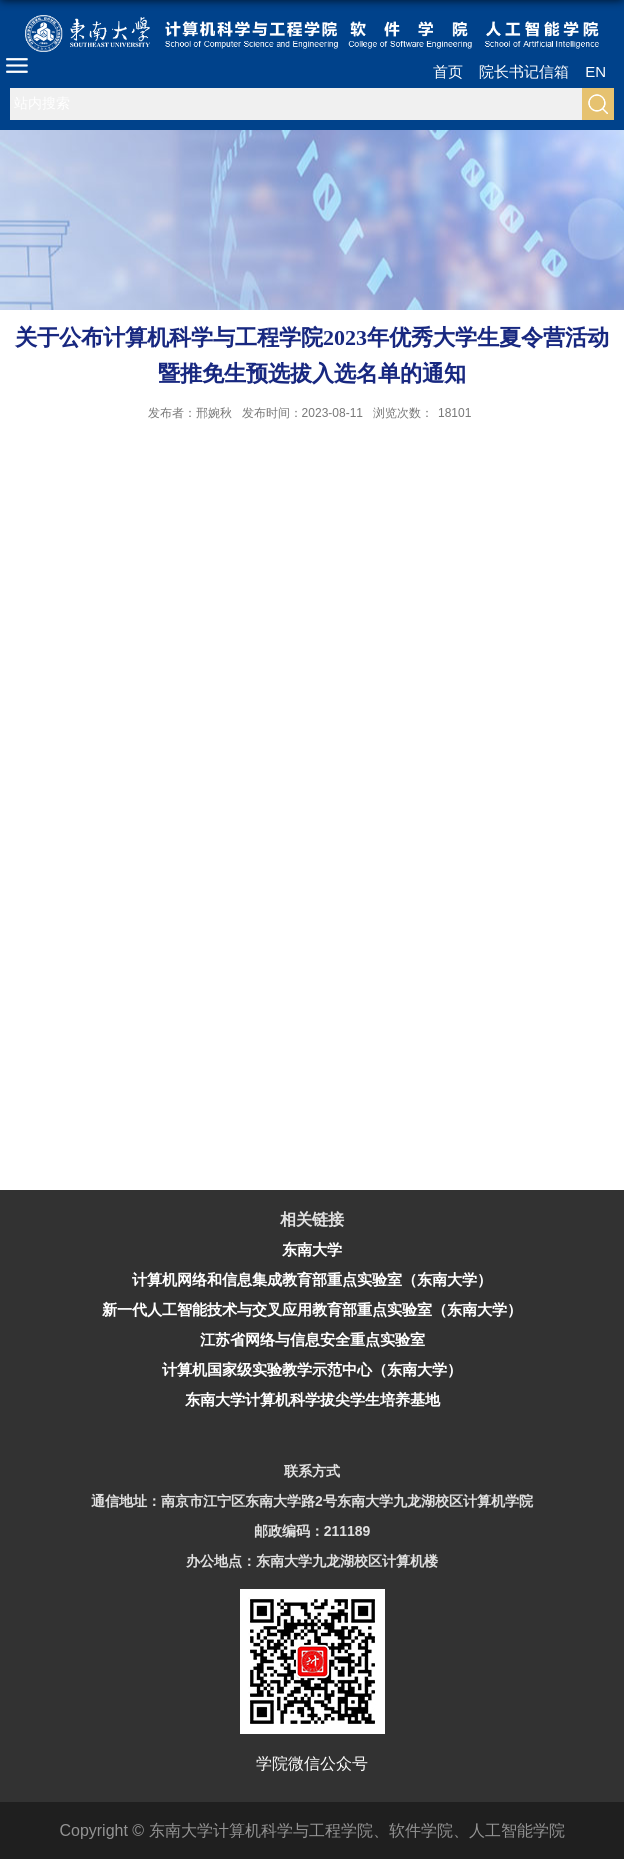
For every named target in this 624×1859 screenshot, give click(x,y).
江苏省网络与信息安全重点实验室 (312, 1339)
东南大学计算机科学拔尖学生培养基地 (312, 1399)
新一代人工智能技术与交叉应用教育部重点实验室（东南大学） (312, 1309)
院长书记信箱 (524, 71)
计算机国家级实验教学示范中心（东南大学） (312, 1369)
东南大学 (312, 1249)
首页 (448, 71)
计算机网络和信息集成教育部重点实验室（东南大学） (312, 1279)
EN (595, 71)
